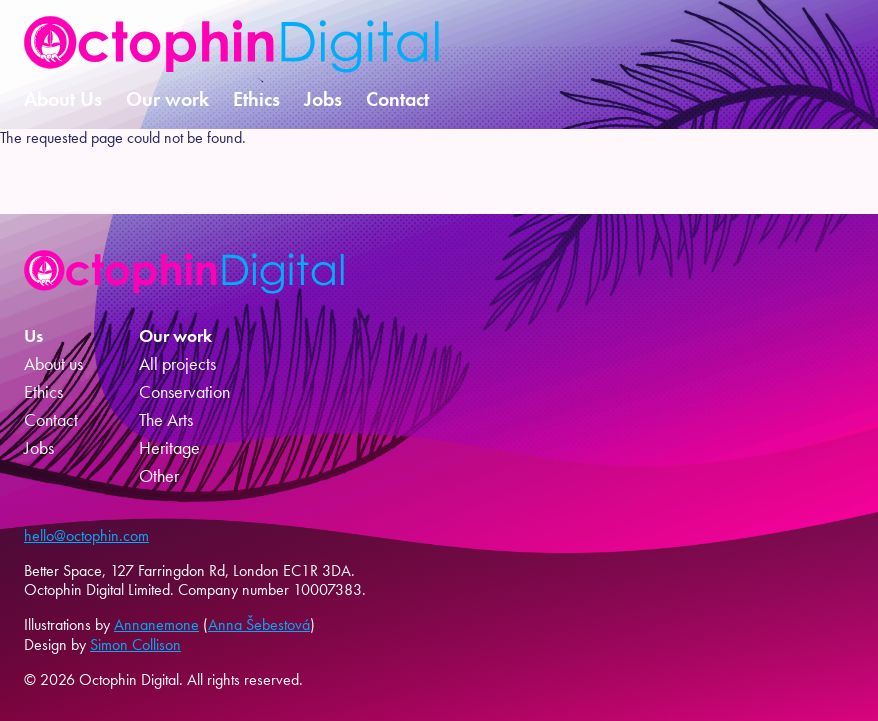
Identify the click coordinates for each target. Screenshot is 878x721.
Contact (397, 99)
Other (159, 476)
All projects (177, 364)
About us (53, 364)
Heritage (169, 448)
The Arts (166, 420)
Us (33, 336)
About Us (63, 99)
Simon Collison (135, 644)
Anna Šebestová (259, 624)
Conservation (184, 392)
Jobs (323, 99)
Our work (167, 99)
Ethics (256, 99)
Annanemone (156, 624)
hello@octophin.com (86, 535)
